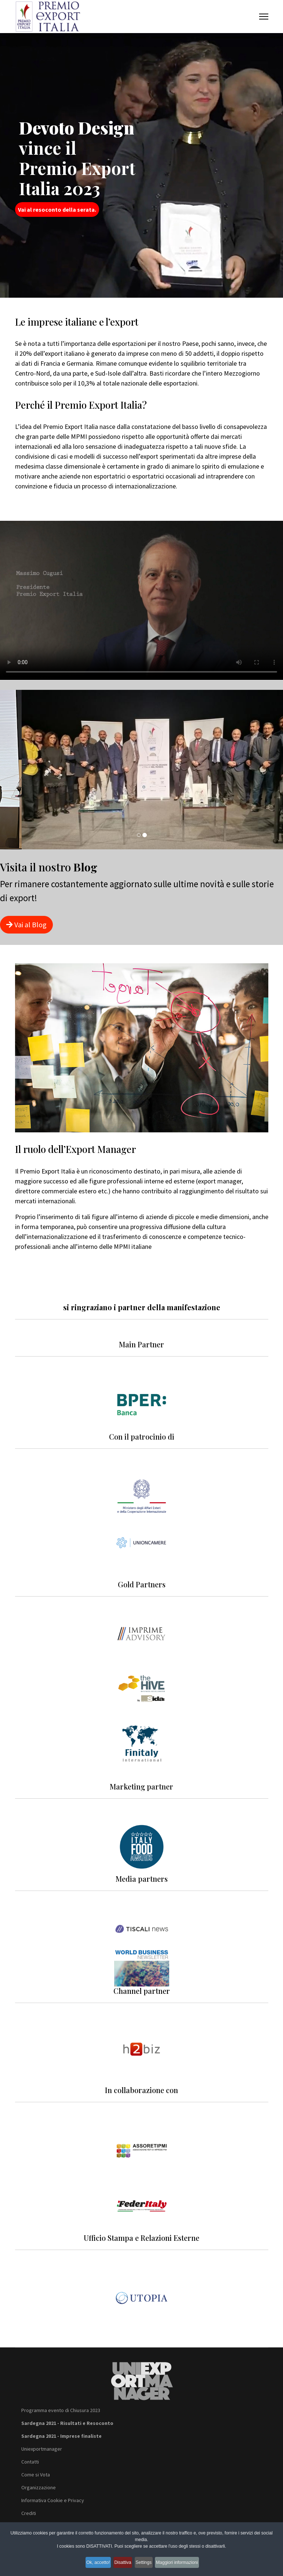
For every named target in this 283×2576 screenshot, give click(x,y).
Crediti (28, 2513)
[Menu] (263, 16)
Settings (148, 2563)
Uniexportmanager (41, 2449)
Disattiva (120, 2563)
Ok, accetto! (90, 2563)
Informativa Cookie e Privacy (52, 2500)
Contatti (30, 2461)
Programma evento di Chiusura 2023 (60, 2410)
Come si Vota (35, 2474)
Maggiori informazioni (187, 2563)
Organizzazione (38, 2487)
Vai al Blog (26, 924)
